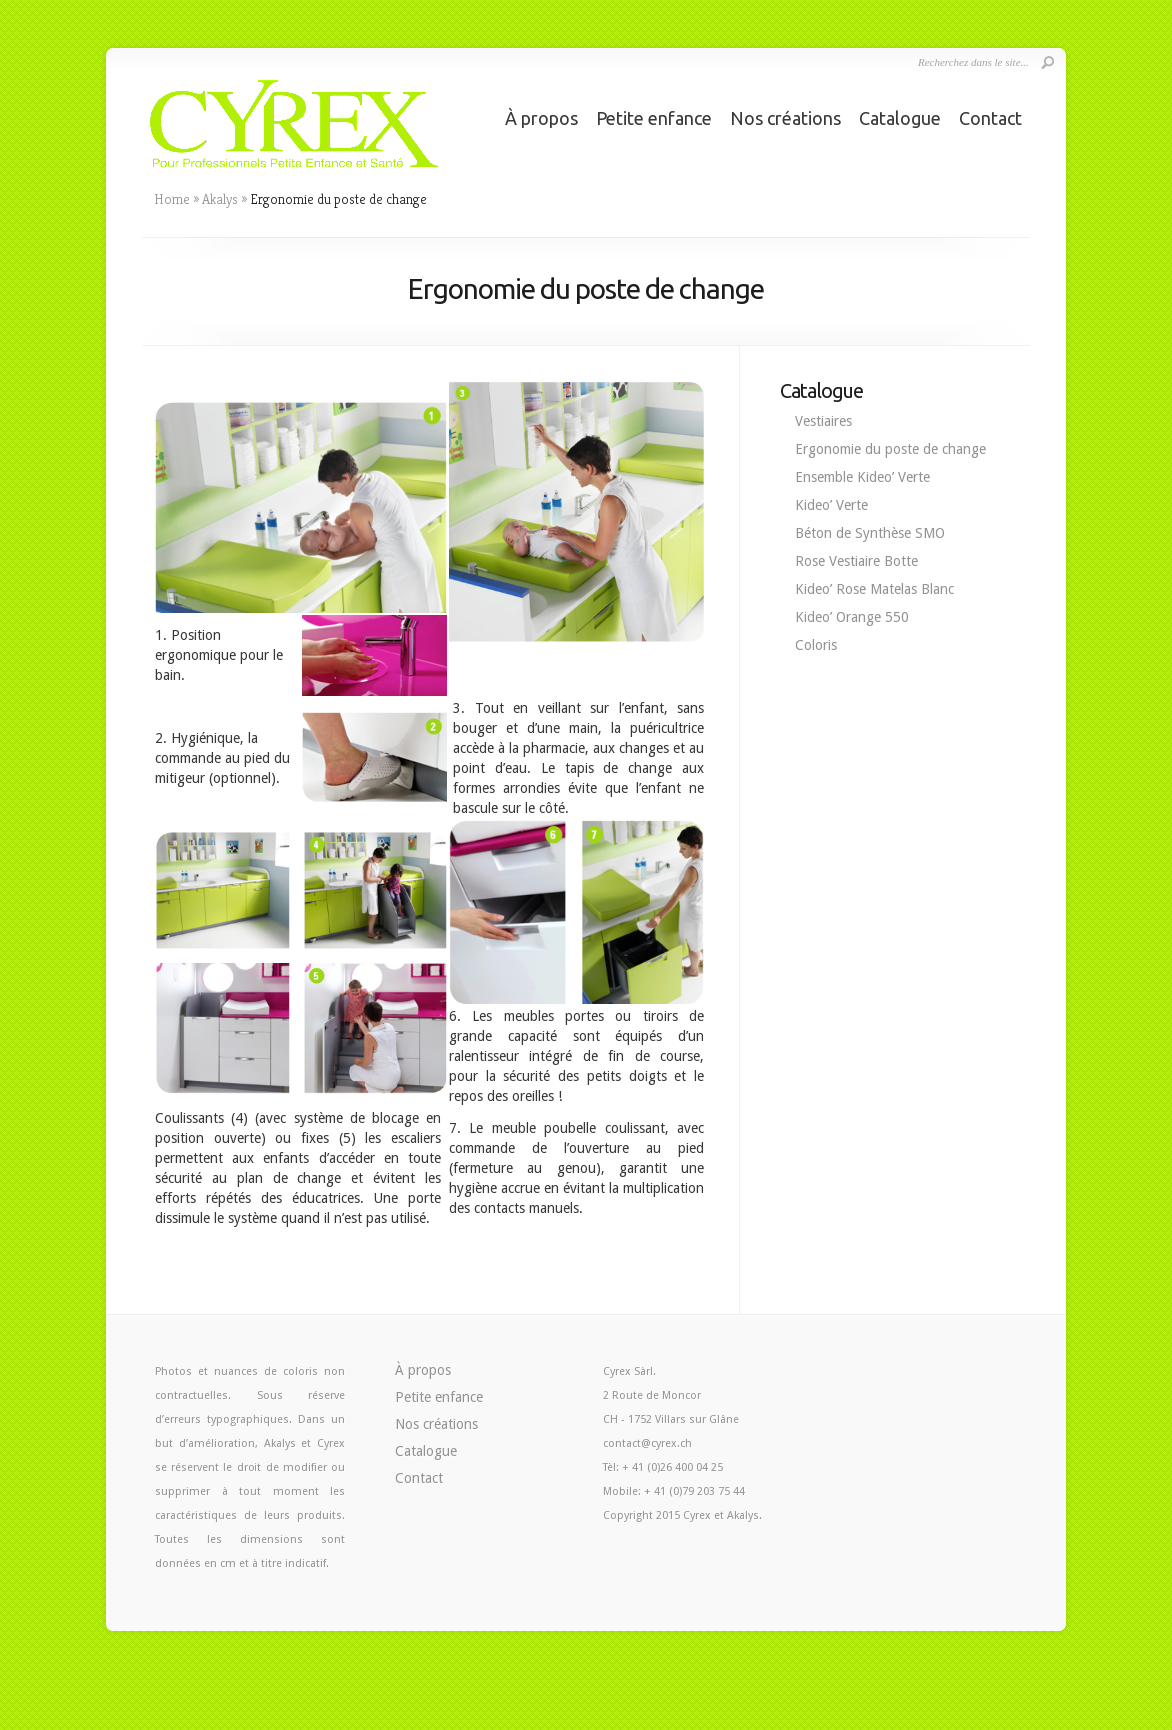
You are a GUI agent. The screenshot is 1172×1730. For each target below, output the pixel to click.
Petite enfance (654, 118)
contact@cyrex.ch (647, 1443)
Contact (990, 118)
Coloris (816, 645)
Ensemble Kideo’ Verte (862, 477)
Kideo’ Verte (831, 505)
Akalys (220, 199)
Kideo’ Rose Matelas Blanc (874, 589)
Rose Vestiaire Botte (856, 561)
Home (172, 199)
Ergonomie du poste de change (890, 449)
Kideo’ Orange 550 (852, 617)
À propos (541, 118)
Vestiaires (823, 421)
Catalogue (900, 118)
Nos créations (785, 118)
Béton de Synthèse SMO (870, 533)
